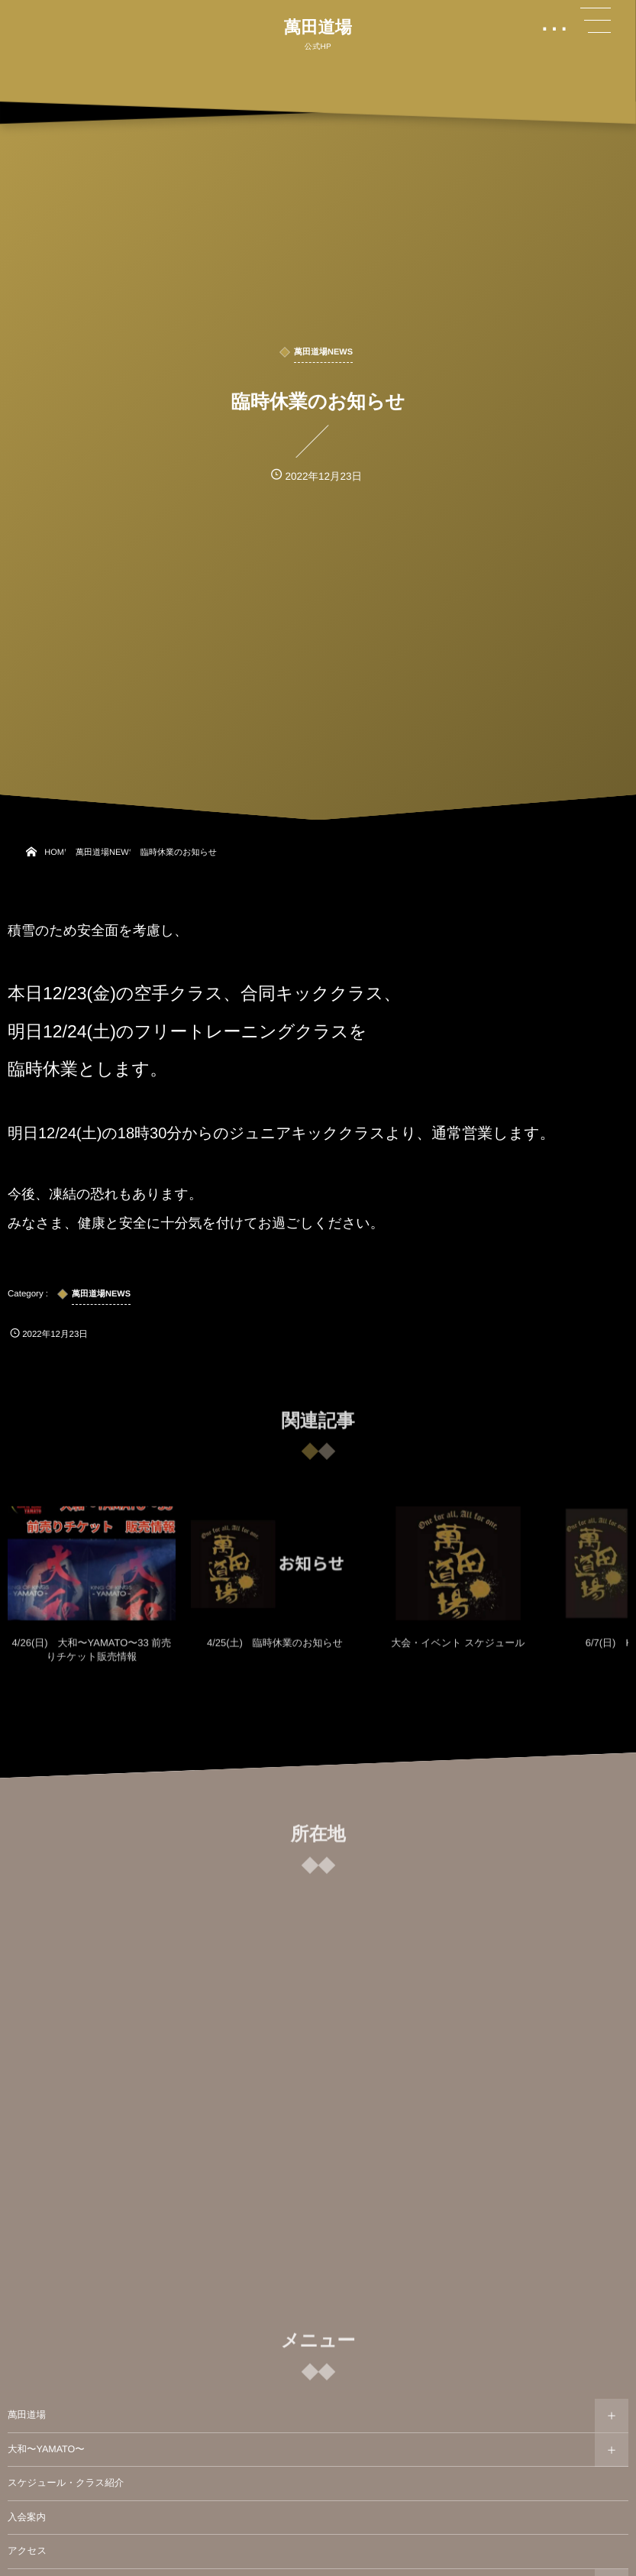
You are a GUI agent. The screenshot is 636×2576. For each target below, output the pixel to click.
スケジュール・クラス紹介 (66, 2482)
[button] (595, 20)
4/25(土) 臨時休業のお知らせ (275, 1651)
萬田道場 (318, 27)
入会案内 (27, 2517)
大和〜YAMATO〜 (46, 2449)
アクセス (27, 2550)
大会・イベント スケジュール (458, 1651)
